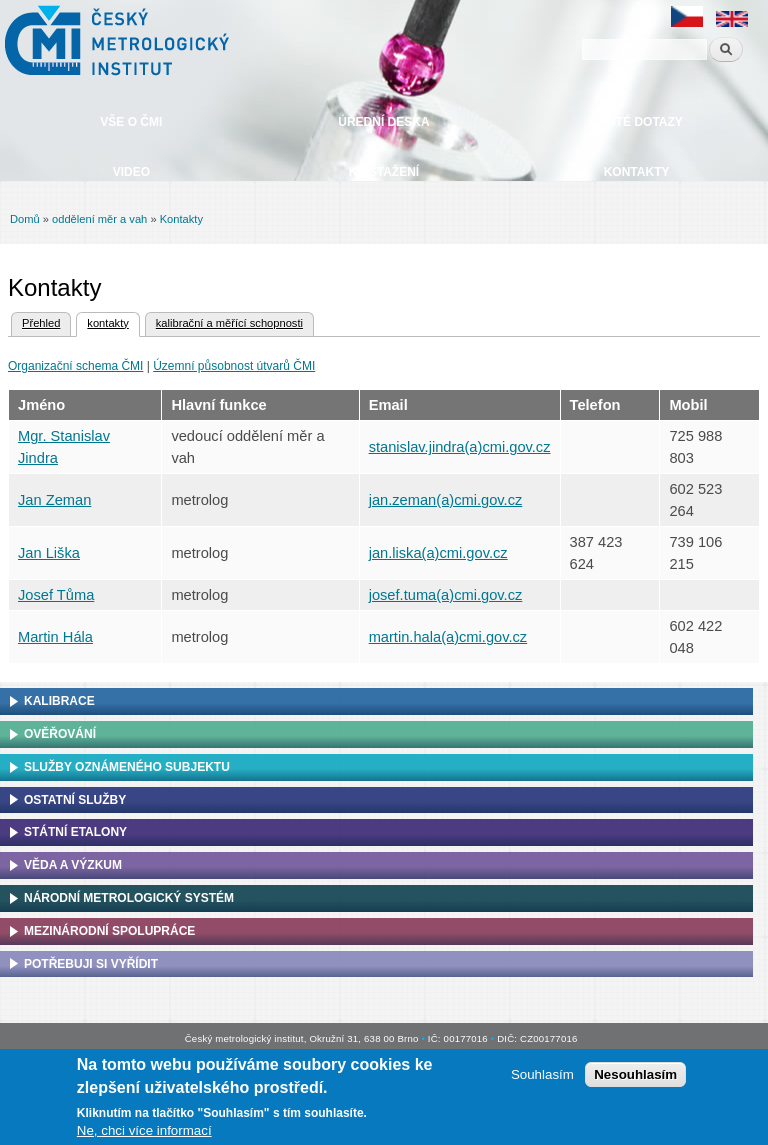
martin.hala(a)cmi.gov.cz (448, 637)
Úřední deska (383, 122)
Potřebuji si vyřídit (91, 964)
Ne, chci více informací (144, 1133)
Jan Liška (49, 553)
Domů (25, 219)
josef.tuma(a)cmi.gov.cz (446, 595)
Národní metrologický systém (129, 898)
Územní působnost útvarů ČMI (234, 366)
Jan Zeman (54, 500)
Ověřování (60, 734)
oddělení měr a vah (99, 219)
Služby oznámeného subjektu (127, 767)
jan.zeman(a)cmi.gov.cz (446, 500)
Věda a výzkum (73, 865)
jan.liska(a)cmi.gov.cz (438, 553)
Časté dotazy (636, 122)
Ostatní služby (75, 800)
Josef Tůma (56, 595)
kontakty (102, 321)
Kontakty (637, 172)
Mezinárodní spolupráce (109, 931)
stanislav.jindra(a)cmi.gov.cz (460, 447)
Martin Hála (55, 637)
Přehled (41, 323)
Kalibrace (59, 701)
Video (131, 172)
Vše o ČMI (131, 122)
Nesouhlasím (635, 1078)
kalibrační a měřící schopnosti (229, 323)
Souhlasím (542, 1078)
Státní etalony (75, 832)
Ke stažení (384, 172)
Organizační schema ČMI (75, 366)
